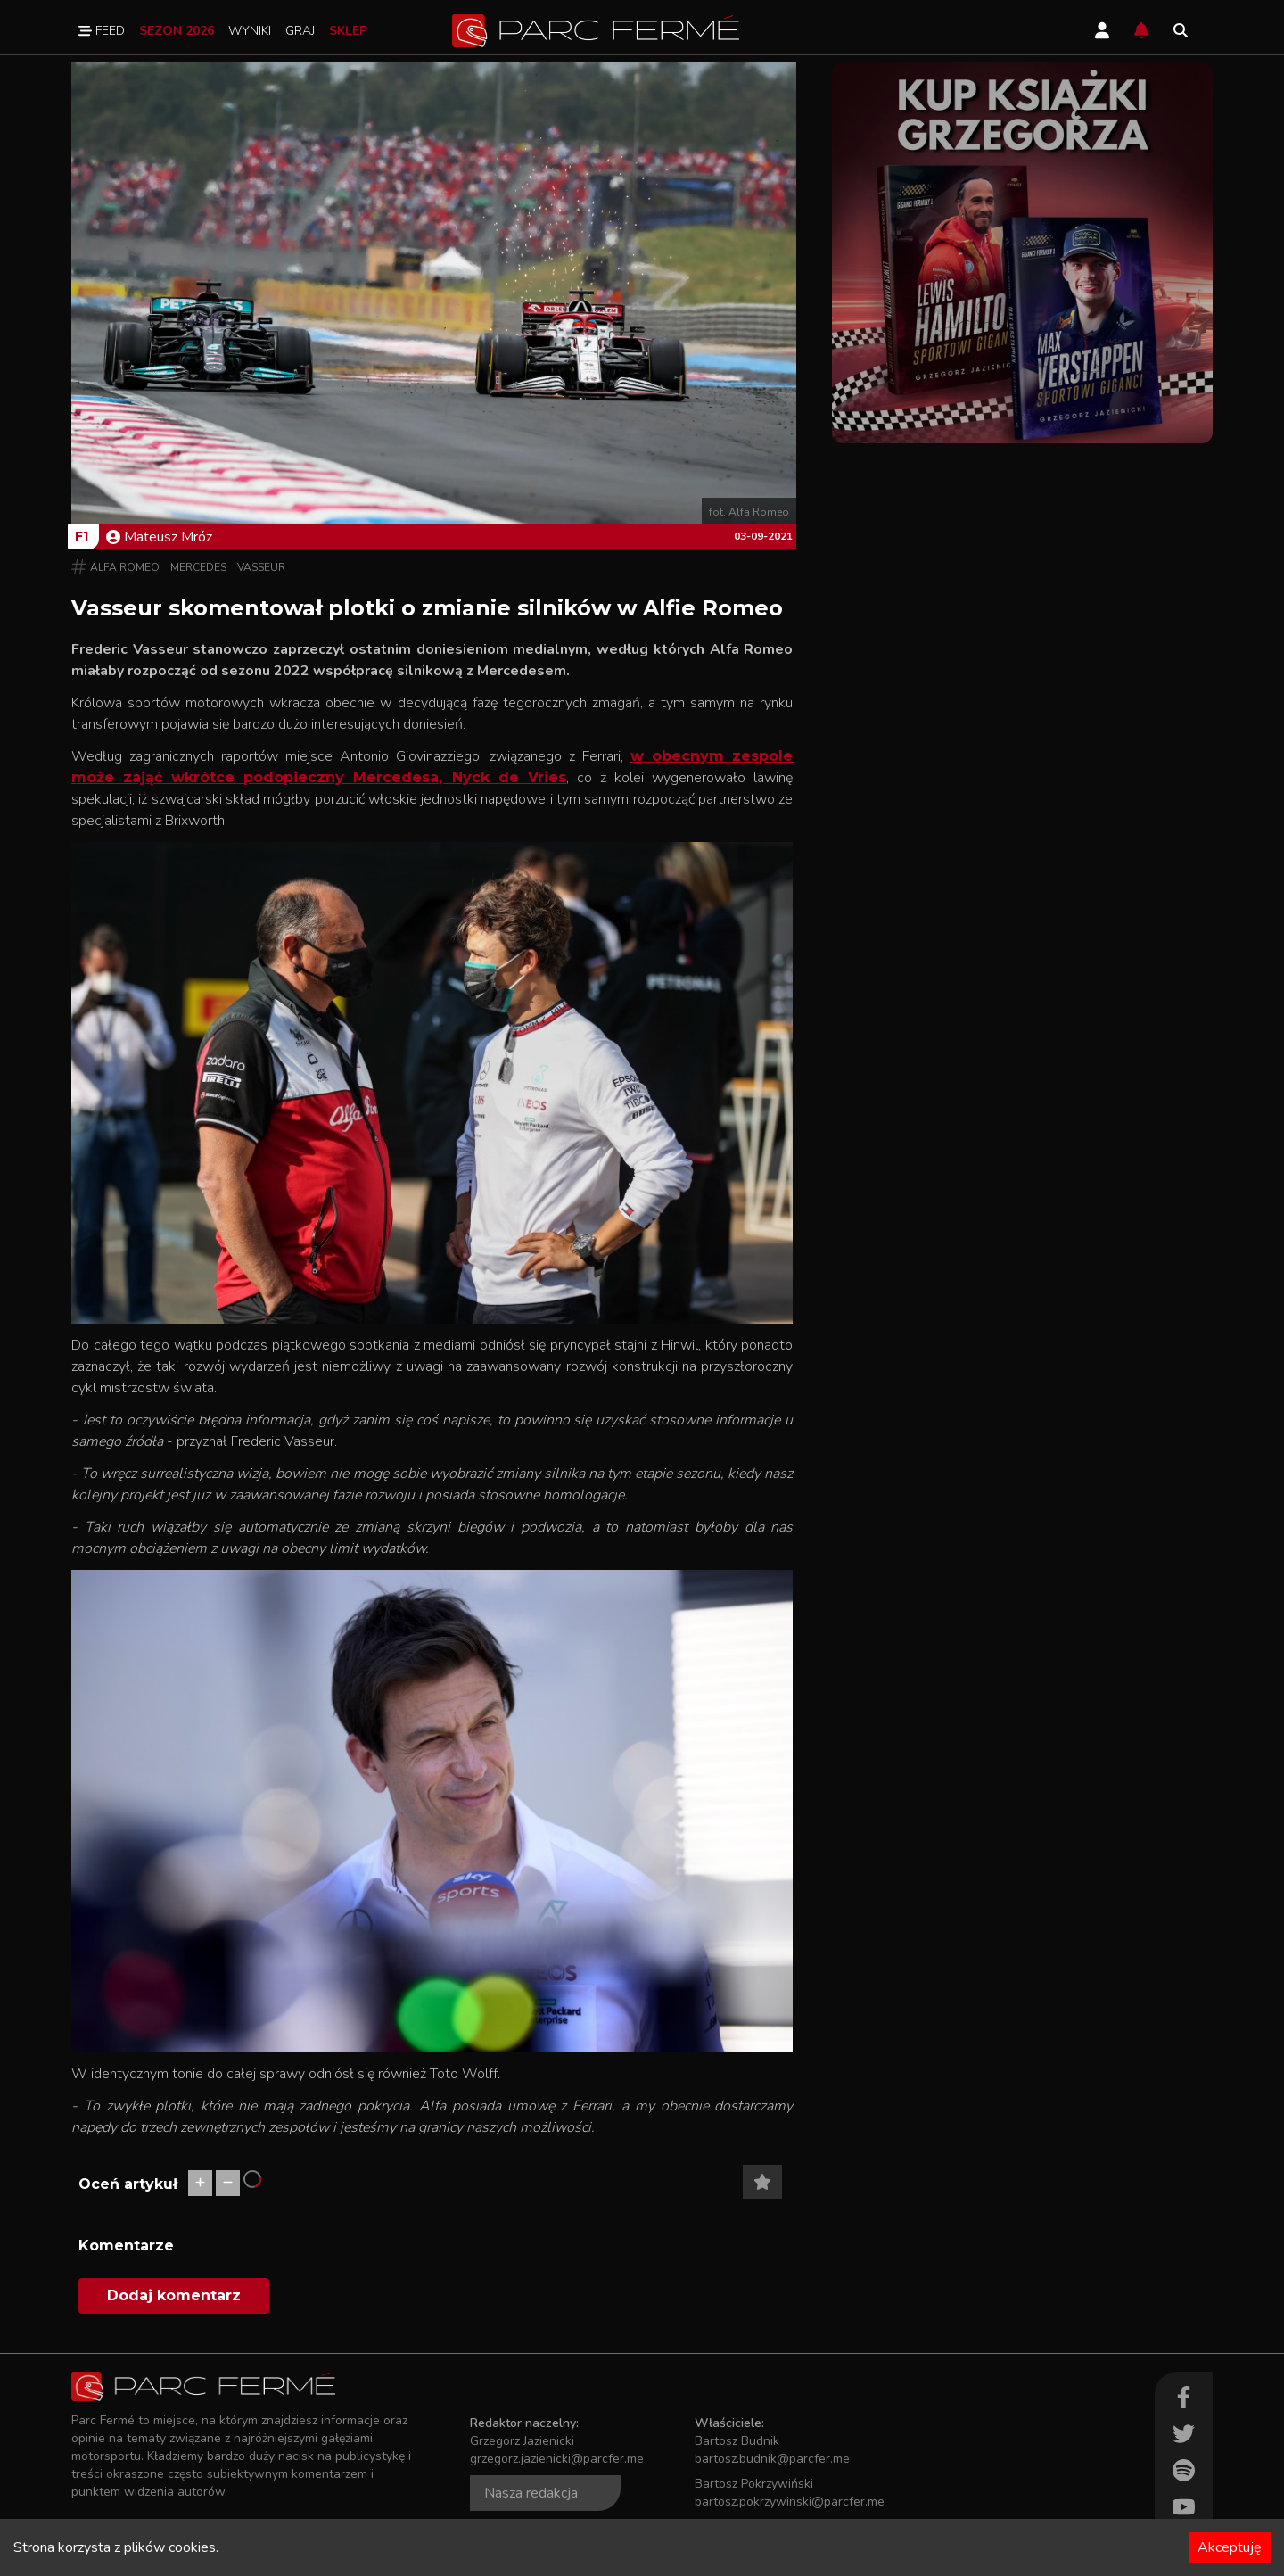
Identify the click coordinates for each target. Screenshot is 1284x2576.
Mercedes (198, 567)
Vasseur (261, 567)
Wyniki (249, 30)
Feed (101, 30)
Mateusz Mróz (159, 537)
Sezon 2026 (176, 30)
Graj (300, 30)
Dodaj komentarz (174, 2295)
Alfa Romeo (125, 567)
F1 (81, 536)
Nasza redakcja (531, 2493)
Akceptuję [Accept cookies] (1230, 2547)
